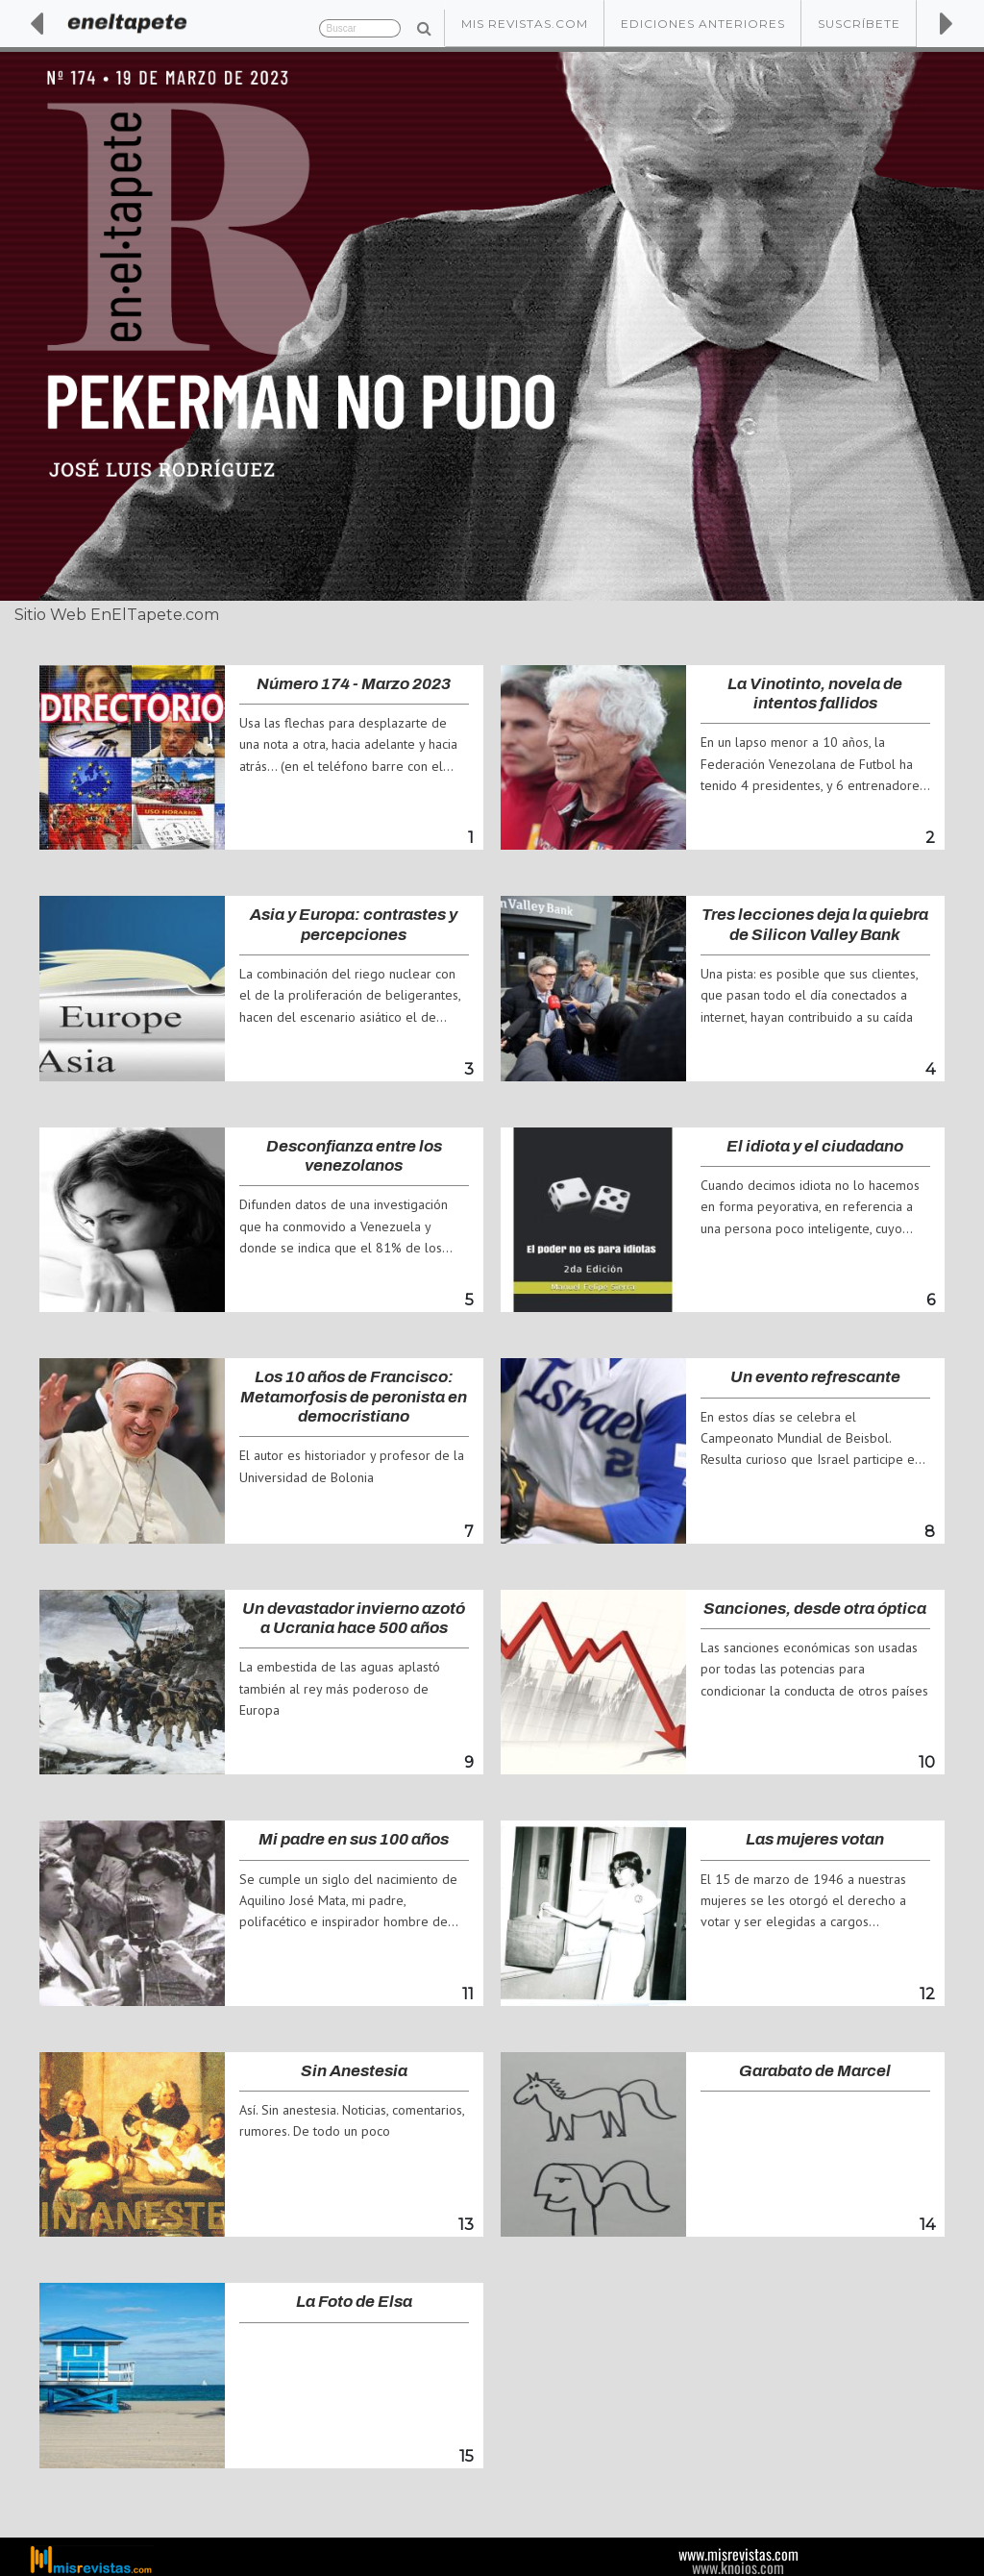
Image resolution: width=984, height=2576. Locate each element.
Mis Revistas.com (524, 23)
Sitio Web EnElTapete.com (116, 615)
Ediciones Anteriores (703, 23)
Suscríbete (859, 23)
